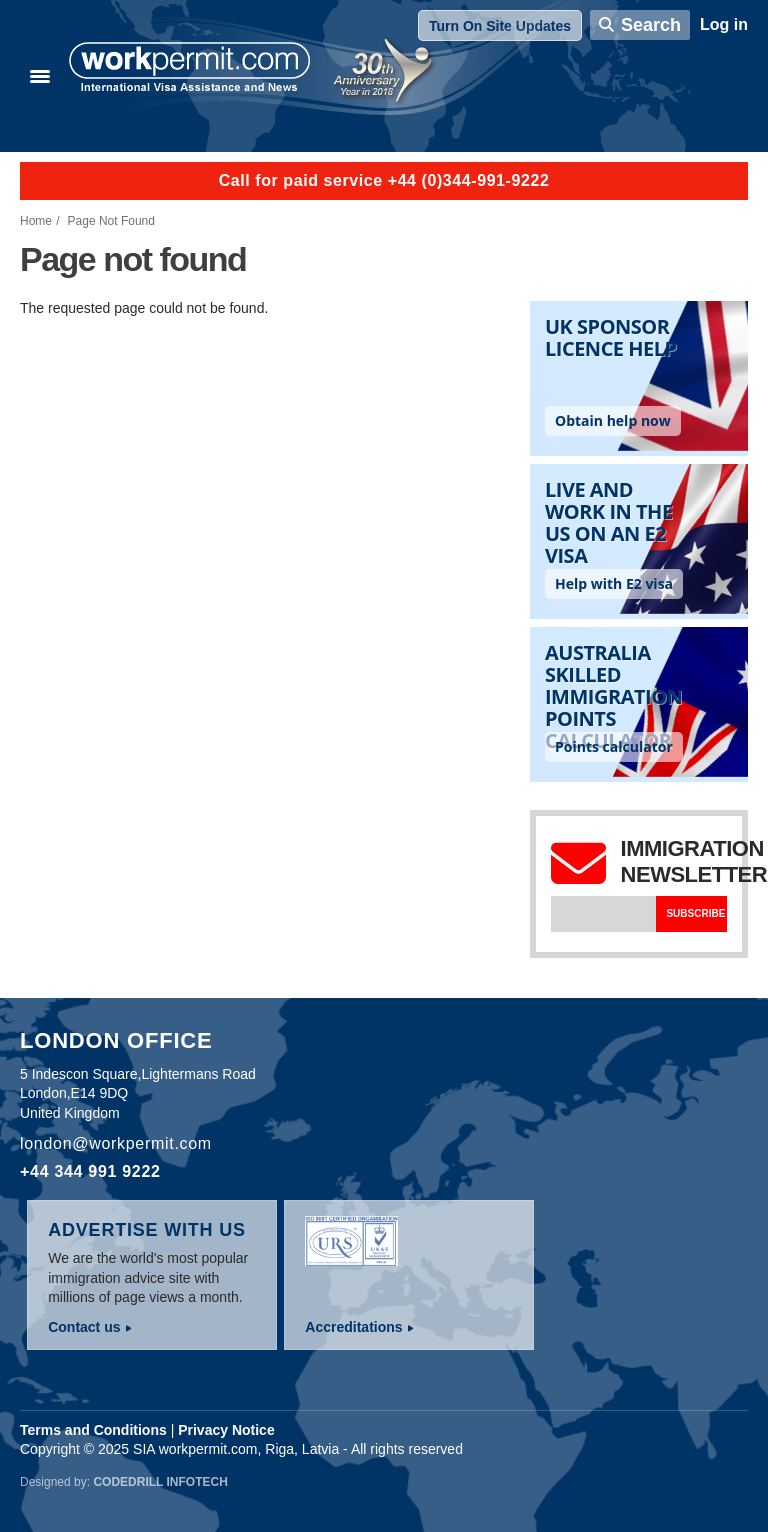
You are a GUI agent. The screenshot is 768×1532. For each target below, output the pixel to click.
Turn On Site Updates (500, 26)
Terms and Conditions (93, 1430)
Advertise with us (147, 1230)
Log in (724, 24)
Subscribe (695, 913)
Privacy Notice (226, 1430)
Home (36, 221)
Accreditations (353, 1327)
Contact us (84, 1327)
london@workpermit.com (116, 1143)
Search (651, 25)
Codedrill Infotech (160, 1482)
